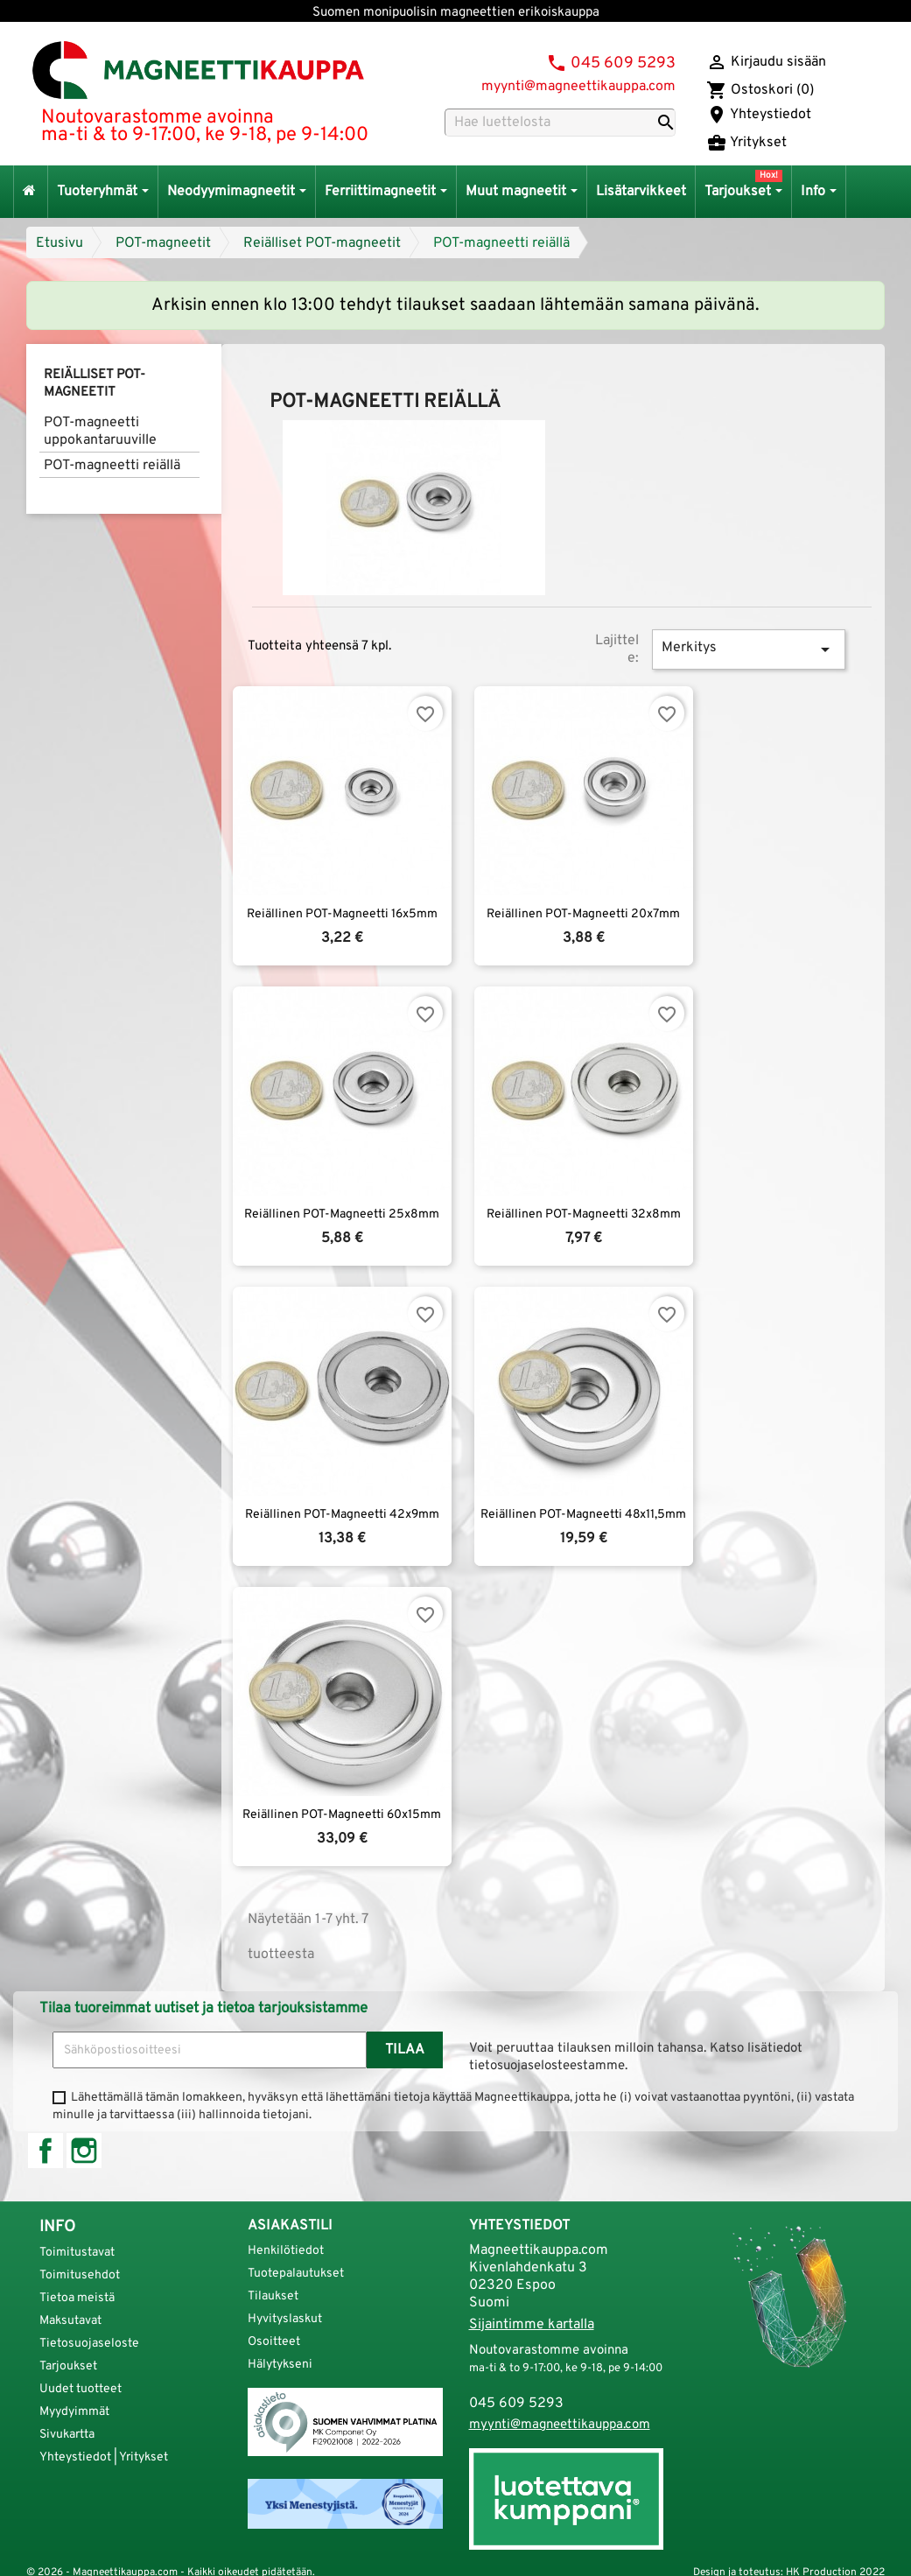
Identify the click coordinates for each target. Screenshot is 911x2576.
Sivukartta (67, 2434)
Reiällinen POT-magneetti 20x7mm (583, 914)
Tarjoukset (68, 2366)
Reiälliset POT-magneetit (322, 243)
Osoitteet (274, 2341)
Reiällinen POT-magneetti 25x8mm (341, 1214)
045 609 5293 (623, 63)
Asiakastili (290, 2226)
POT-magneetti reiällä (501, 243)
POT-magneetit (163, 243)
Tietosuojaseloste (89, 2343)
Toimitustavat (77, 2252)
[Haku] (560, 123)
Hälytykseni (280, 2364)
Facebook (45, 2150)
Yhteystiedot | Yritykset (103, 2457)
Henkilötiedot (286, 2250)
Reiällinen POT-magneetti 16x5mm (342, 914)
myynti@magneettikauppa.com (578, 86)
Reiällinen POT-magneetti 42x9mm (342, 1514)
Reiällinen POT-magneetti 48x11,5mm (583, 1514)
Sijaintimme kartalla (531, 2325)
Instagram (84, 2150)
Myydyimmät (74, 2411)
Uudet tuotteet (80, 2389)
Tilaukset (273, 2296)
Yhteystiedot (758, 114)
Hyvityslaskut (285, 2319)
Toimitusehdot (79, 2275)
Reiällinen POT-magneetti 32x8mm (584, 1214)
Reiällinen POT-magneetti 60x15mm (341, 1814)
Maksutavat (70, 2320)
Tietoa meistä (77, 2298)
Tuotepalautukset (296, 2273)
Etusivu (59, 243)
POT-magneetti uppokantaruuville (100, 431)
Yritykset (746, 142)
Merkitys (749, 649)
